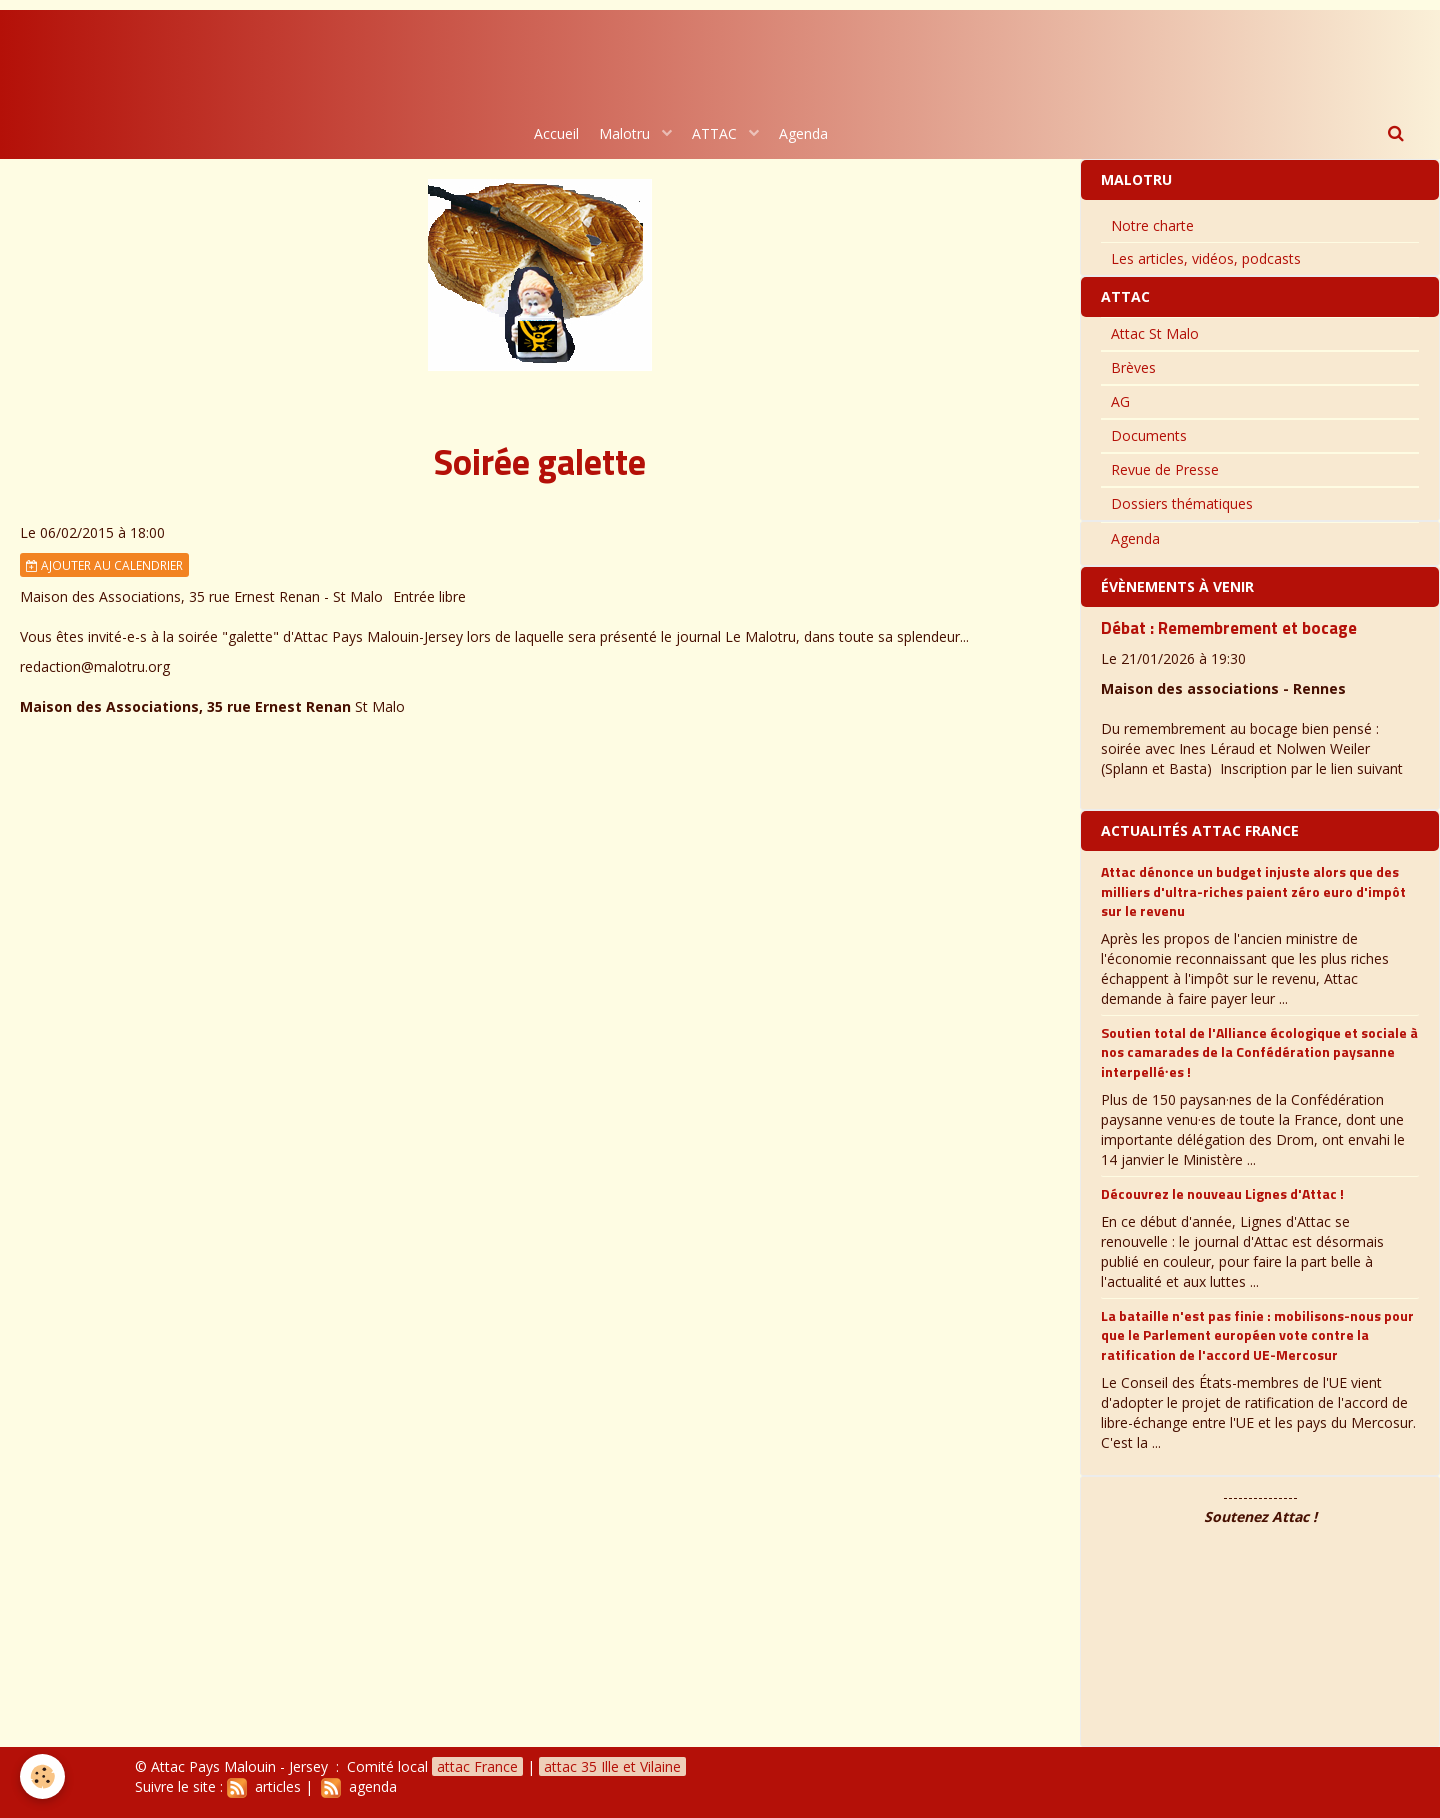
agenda (359, 1786)
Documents (1149, 435)
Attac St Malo (1155, 333)
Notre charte (1152, 225)
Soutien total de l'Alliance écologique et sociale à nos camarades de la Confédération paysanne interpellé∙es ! (1259, 1052)
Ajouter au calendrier (104, 565)
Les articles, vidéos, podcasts (1206, 258)
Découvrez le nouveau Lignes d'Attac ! (1222, 1193)
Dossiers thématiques (1182, 503)
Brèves (1133, 367)
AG (1120, 401)
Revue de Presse (1165, 469)
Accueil (556, 133)
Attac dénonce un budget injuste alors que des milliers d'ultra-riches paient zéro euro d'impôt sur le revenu (1253, 891)
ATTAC (716, 133)
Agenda (803, 133)
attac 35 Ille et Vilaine (612, 1766)
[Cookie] (42, 1776)
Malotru (626, 133)
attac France (477, 1766)
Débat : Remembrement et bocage (1229, 628)
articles (264, 1786)
